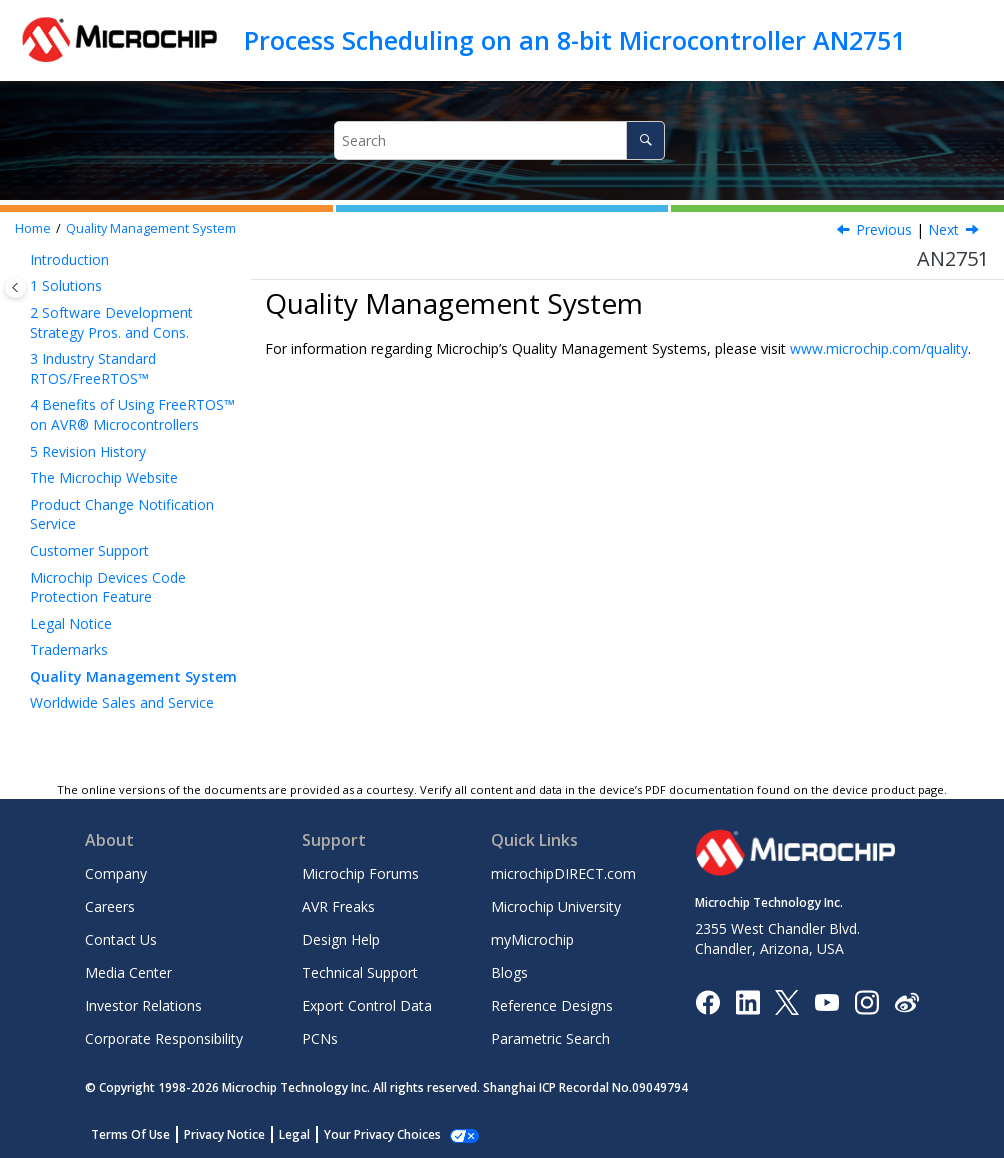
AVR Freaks (338, 906)
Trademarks (69, 649)
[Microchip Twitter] (787, 1000)
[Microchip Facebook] (707, 1000)
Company (116, 873)
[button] (22, 260)
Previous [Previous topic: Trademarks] (884, 229)
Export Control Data (367, 1005)
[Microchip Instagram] (866, 1000)
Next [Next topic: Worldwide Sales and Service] (943, 229)
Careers (110, 906)
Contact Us (121, 939)
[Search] (645, 140)
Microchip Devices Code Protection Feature (108, 587)
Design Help (341, 939)
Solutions (66, 285)
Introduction (69, 259)
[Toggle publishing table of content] (15, 287)
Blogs (509, 972)
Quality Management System (151, 228)
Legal (294, 1134)
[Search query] (499, 140)
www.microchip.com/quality (879, 348)
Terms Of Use (130, 1134)
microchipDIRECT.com (563, 873)
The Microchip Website (104, 477)
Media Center (128, 972)
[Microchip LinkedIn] (747, 1000)
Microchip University (556, 906)
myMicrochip (532, 939)
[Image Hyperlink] (826, 1001)
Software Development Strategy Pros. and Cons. (111, 322)
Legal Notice (71, 623)
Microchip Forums (360, 873)
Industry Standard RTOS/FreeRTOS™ (93, 368)
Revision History (88, 451)
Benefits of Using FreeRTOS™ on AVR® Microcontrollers (132, 414)
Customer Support (89, 550)
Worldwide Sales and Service (122, 702)
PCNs (320, 1038)
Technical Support (360, 972)
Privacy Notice (224, 1134)
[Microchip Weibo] (906, 1001)
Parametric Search (550, 1038)
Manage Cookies (371, 1134)
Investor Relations (143, 1005)
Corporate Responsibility (164, 1038)
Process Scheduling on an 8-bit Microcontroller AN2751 (574, 40)
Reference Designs (552, 1005)
